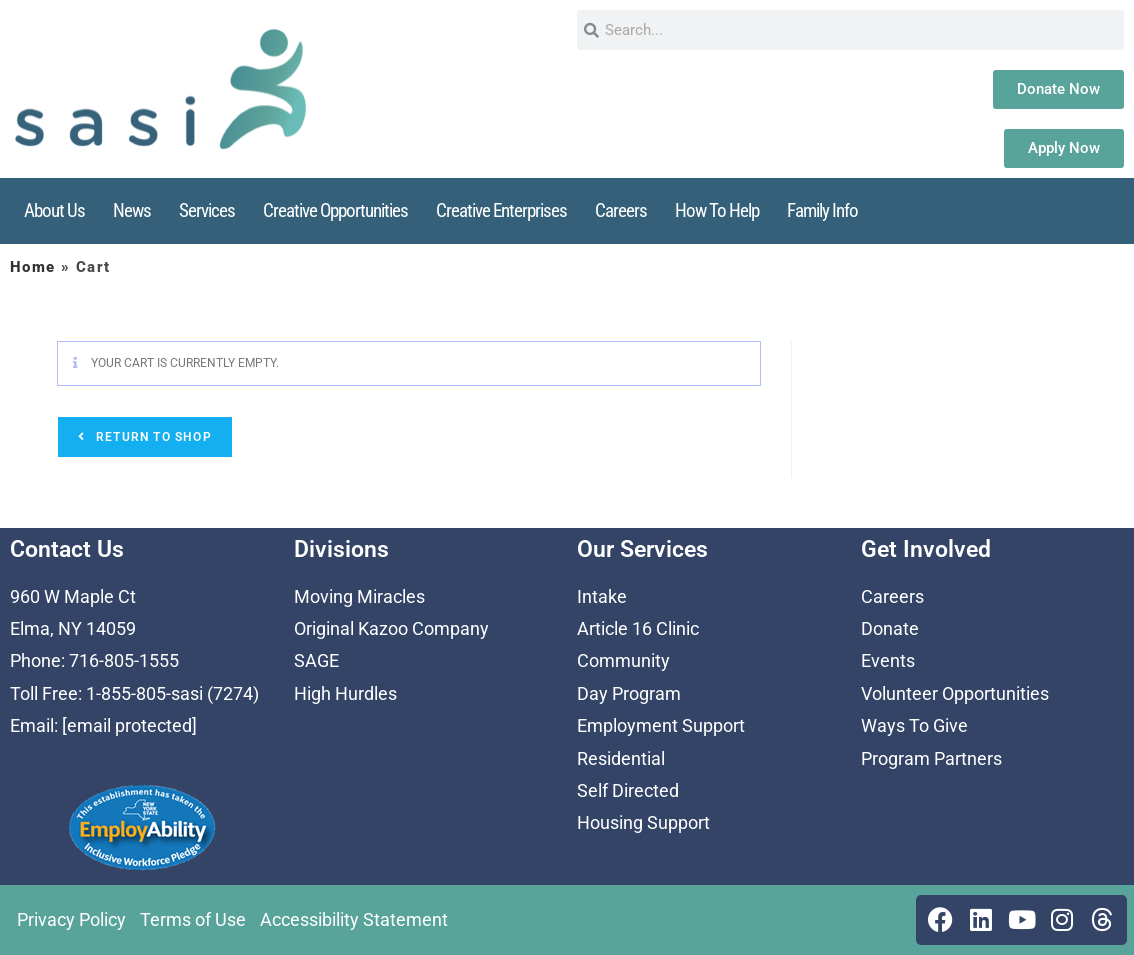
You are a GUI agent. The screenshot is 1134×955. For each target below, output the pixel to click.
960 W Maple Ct (73, 596)
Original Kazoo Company (391, 628)
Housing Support (643, 822)
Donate (890, 628)
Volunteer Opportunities (955, 693)
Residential (621, 758)
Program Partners (931, 758)
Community (623, 660)
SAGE (316, 660)
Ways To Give (914, 725)
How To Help (717, 210)
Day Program (629, 693)
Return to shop (152, 437)
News (132, 210)
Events (888, 660)
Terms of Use (193, 919)
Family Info (822, 210)
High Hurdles (345, 693)
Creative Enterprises (501, 210)
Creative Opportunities (335, 210)
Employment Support (661, 725)
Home (33, 267)
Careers (621, 210)
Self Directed (628, 790)
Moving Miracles (359, 596)
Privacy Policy (71, 919)
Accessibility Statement (354, 919)
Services (207, 210)
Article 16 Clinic (638, 628)
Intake (602, 596)
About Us (54, 210)
